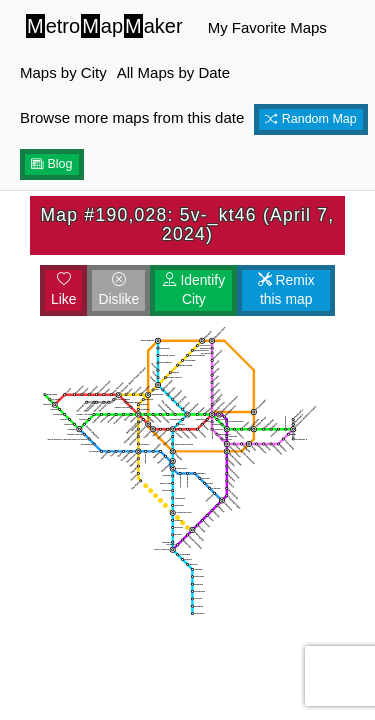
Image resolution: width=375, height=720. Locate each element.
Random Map (311, 119)
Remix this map (286, 290)
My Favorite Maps (267, 27)
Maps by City (63, 72)
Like (63, 290)
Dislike (118, 290)
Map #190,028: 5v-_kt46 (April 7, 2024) (188, 224)
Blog (52, 164)
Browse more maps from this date (132, 117)
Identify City (194, 290)
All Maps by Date (173, 72)
